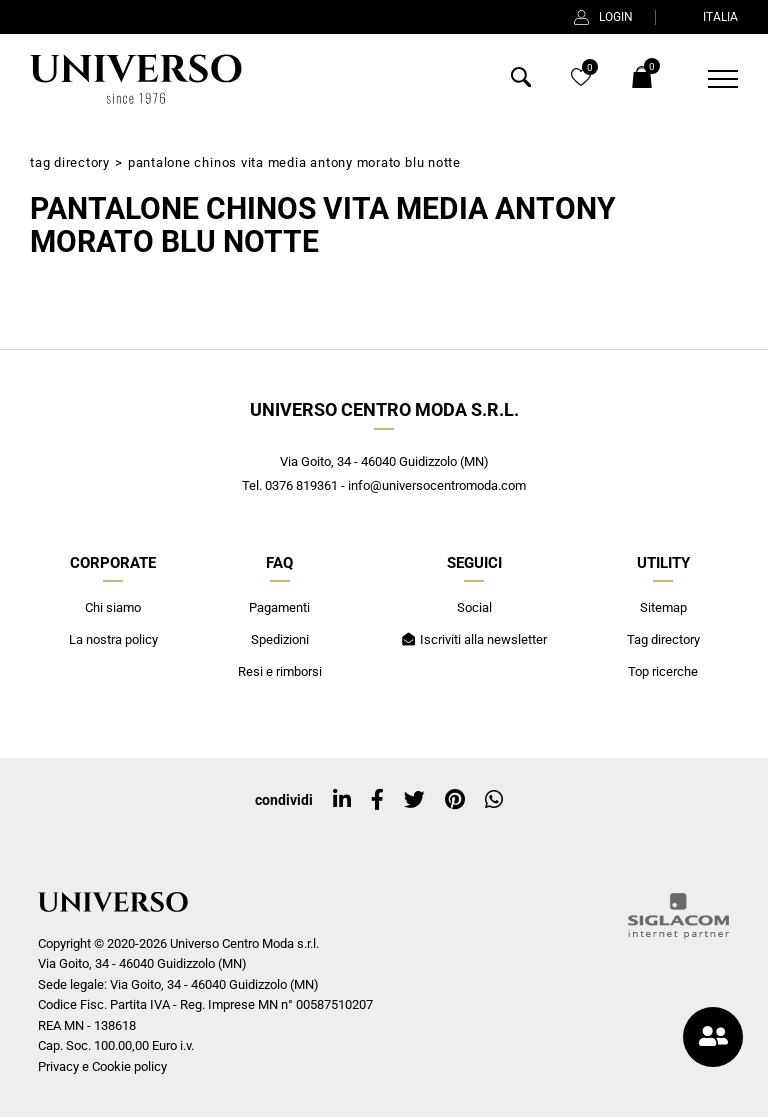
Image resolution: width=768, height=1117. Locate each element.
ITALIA (708, 17)
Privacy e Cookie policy (102, 1066)
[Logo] (136, 79)
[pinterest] (455, 800)
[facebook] (377, 800)
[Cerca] (521, 81)
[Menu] (710, 79)
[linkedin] (342, 800)
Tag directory (70, 162)
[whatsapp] (494, 800)
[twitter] (414, 800)
